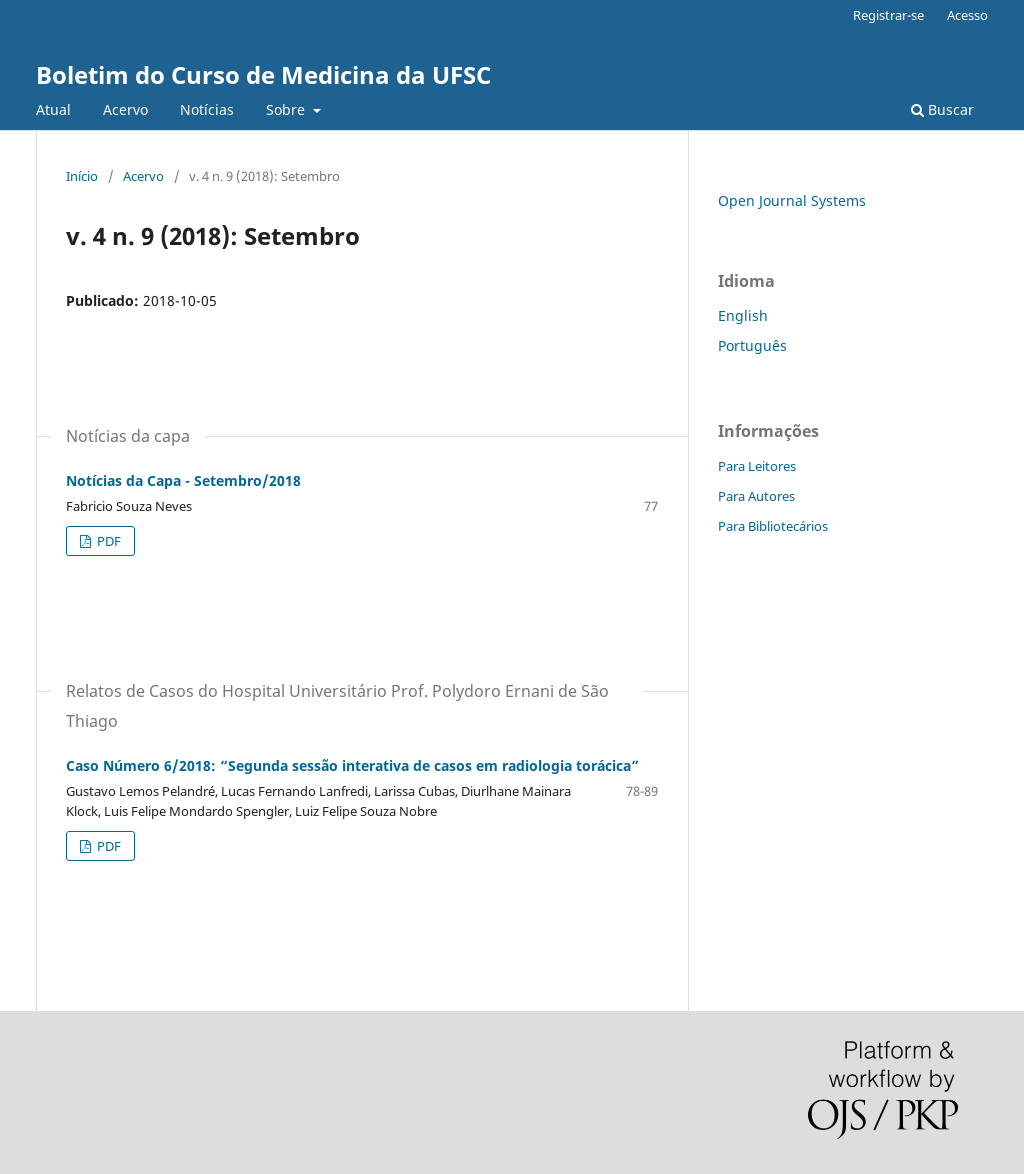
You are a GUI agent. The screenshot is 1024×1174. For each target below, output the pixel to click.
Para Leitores (757, 466)
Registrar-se (888, 15)
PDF (107, 541)
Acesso (967, 15)
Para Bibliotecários (773, 526)
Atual (53, 109)
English (743, 315)
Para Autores (756, 496)
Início (82, 176)
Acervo (125, 109)
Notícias (207, 109)
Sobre (287, 109)
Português (752, 345)
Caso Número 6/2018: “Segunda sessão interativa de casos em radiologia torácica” (352, 765)
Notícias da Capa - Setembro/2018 (183, 480)
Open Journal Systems (792, 200)
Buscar (942, 109)
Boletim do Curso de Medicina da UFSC (263, 74)
